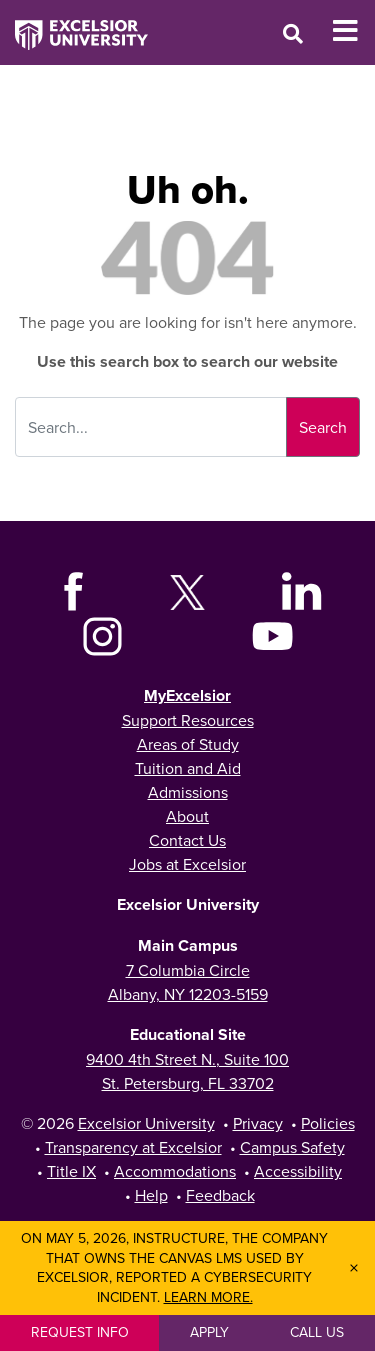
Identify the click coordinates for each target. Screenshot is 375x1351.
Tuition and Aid (188, 768)
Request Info (80, 1332)
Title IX (71, 1171)
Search (323, 427)
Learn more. (208, 1297)
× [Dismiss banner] (354, 1268)
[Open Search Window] (293, 33)
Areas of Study (188, 744)
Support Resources (188, 720)
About (187, 816)
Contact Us (187, 840)
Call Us (317, 1332)
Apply (209, 1332)
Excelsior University (146, 1123)
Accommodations (175, 1171)
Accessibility (298, 1171)
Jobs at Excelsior (187, 864)
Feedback (220, 1195)
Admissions (188, 792)
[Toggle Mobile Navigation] (353, 31)
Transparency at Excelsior (133, 1147)
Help (151, 1195)
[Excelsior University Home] (74, 25)
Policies (328, 1123)
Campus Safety (292, 1147)
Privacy (258, 1123)
